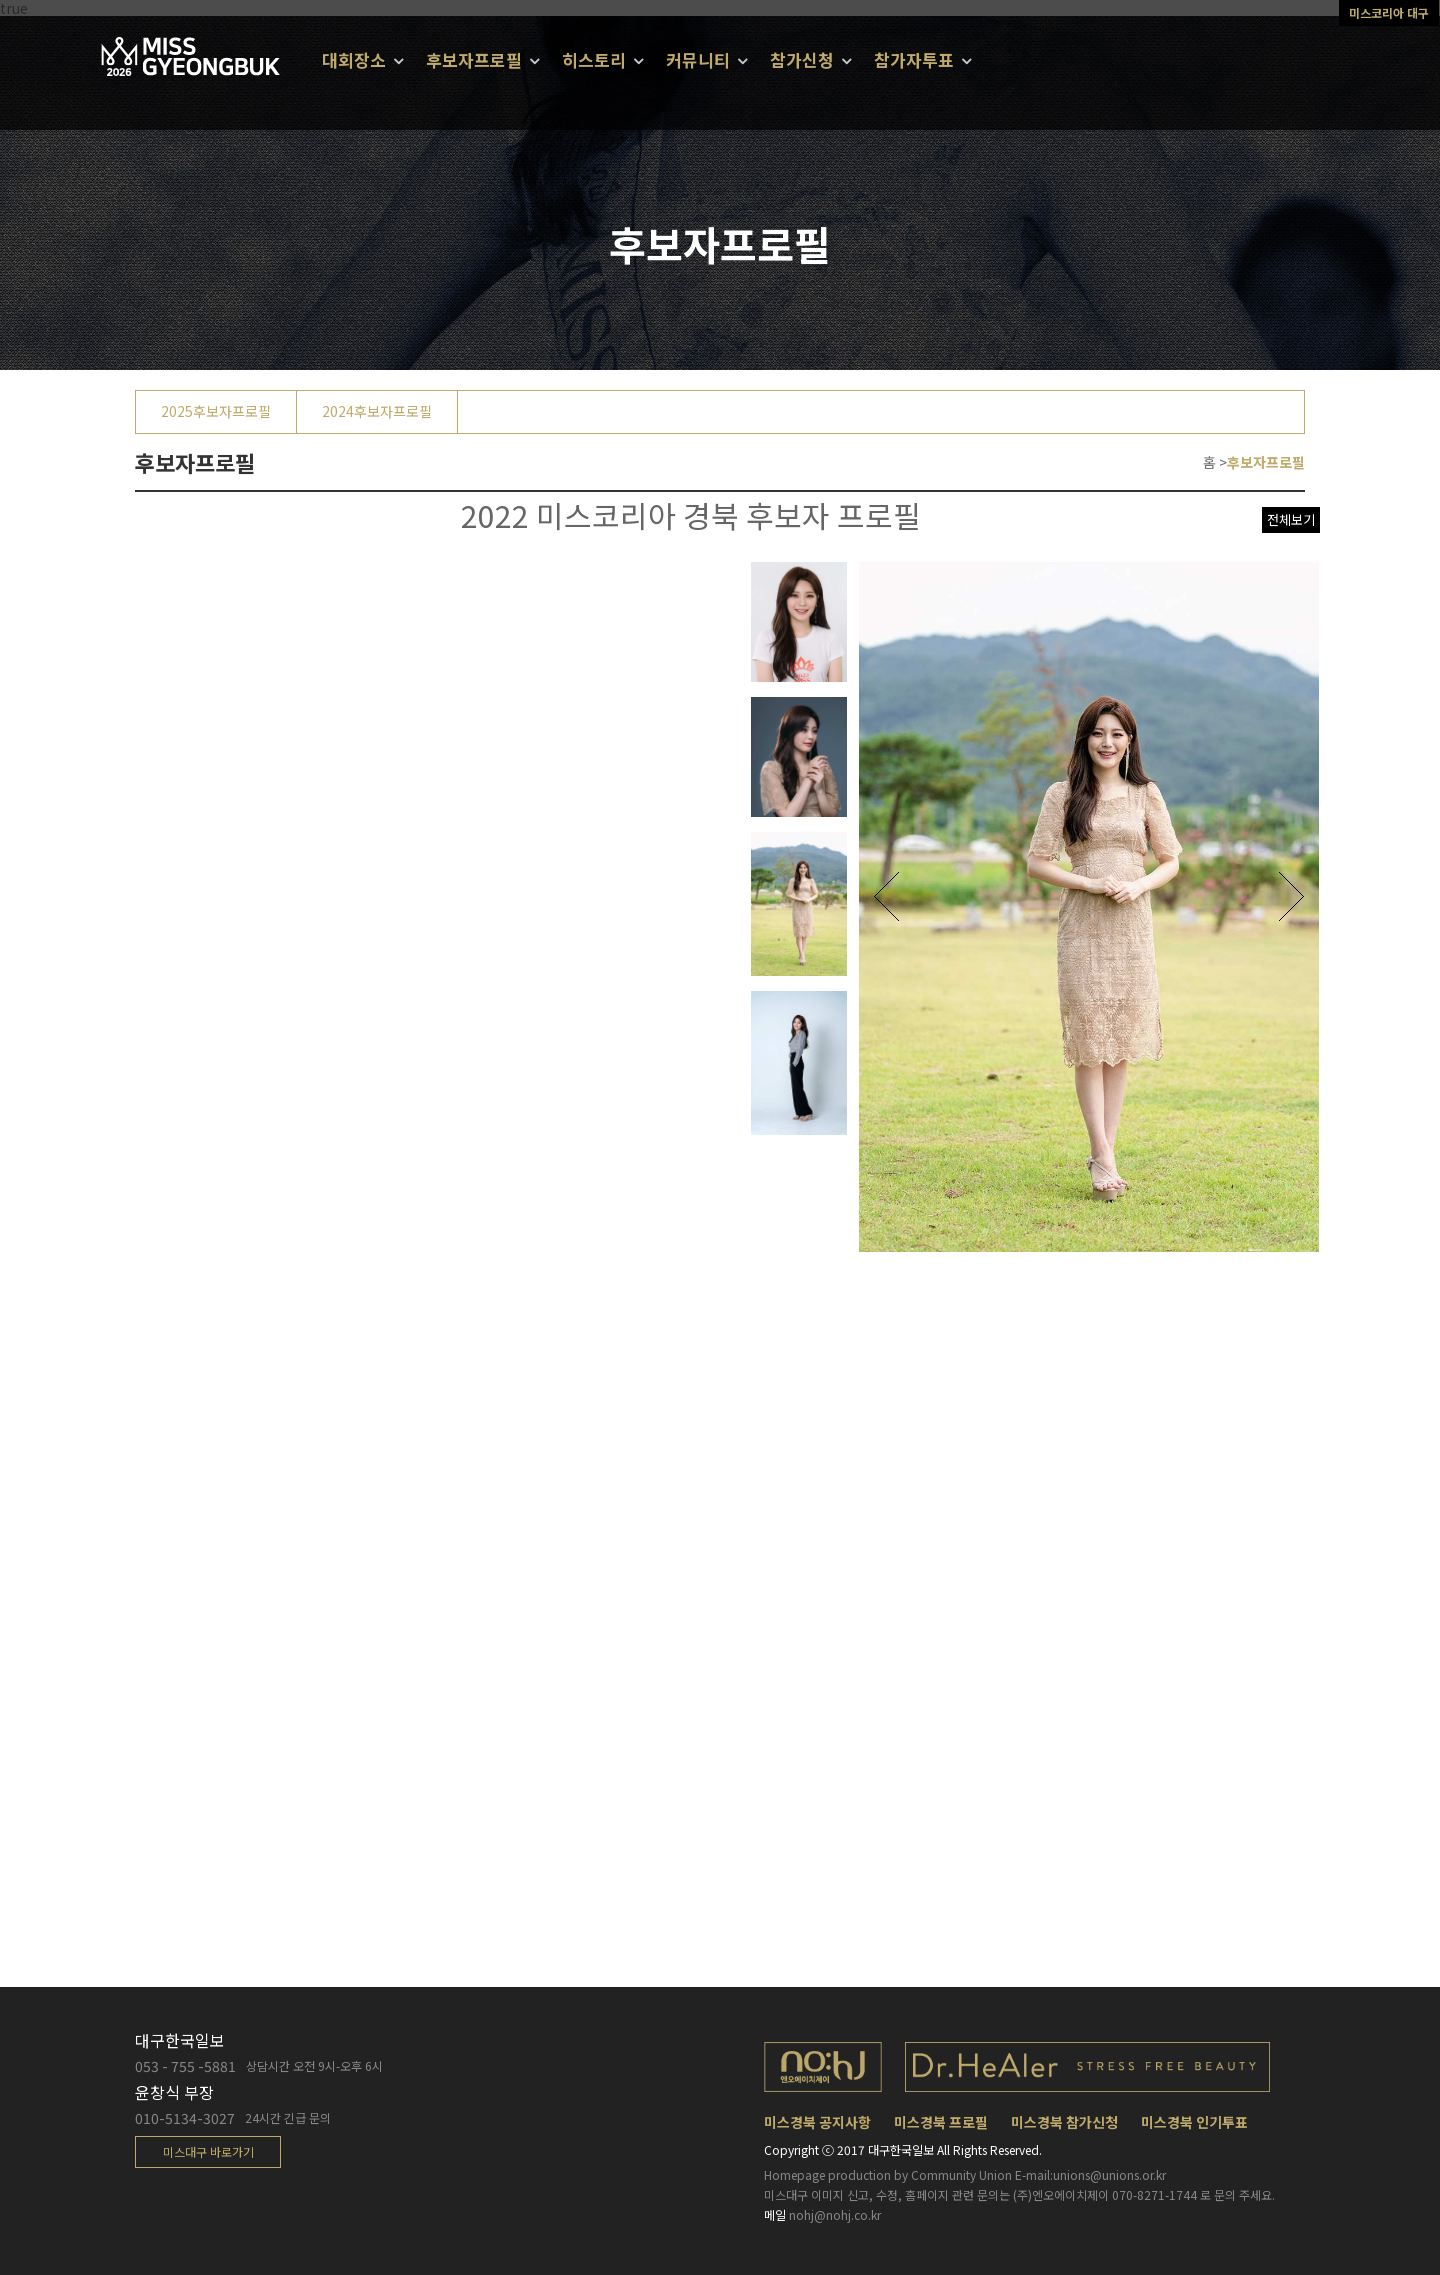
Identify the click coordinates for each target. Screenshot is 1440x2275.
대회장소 (354, 59)
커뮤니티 (698, 59)
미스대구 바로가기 (208, 2151)
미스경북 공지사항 (817, 2122)
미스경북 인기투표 (1194, 2122)
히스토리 (594, 59)
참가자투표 (914, 59)
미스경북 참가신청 (1064, 2122)
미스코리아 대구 (1389, 12)
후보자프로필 (474, 59)
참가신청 (802, 59)
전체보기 (1291, 519)
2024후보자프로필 (377, 411)
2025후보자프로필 (216, 411)
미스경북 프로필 (941, 2122)
